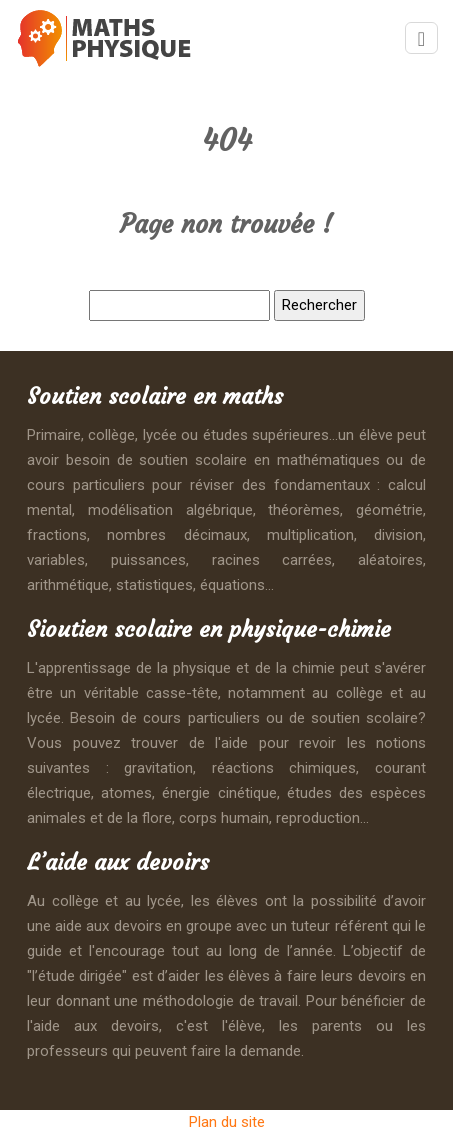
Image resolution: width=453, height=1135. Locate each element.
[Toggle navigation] (421, 38)
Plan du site (227, 1122)
